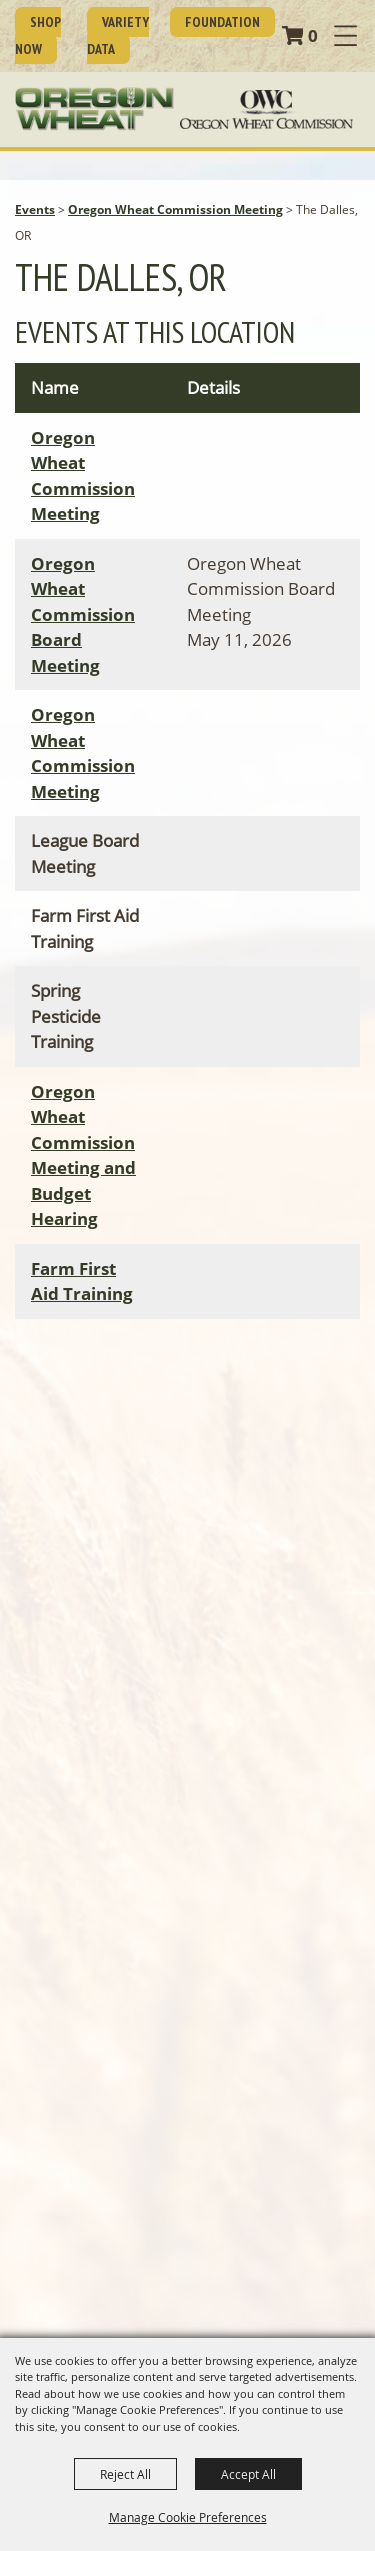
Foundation (222, 22)
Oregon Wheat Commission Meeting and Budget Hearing (83, 1155)
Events (35, 209)
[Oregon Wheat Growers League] (94, 109)
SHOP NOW (38, 35)
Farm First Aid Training (82, 1281)
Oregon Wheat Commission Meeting (175, 209)
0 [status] (313, 35)
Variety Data (118, 35)
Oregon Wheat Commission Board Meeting (83, 614)
